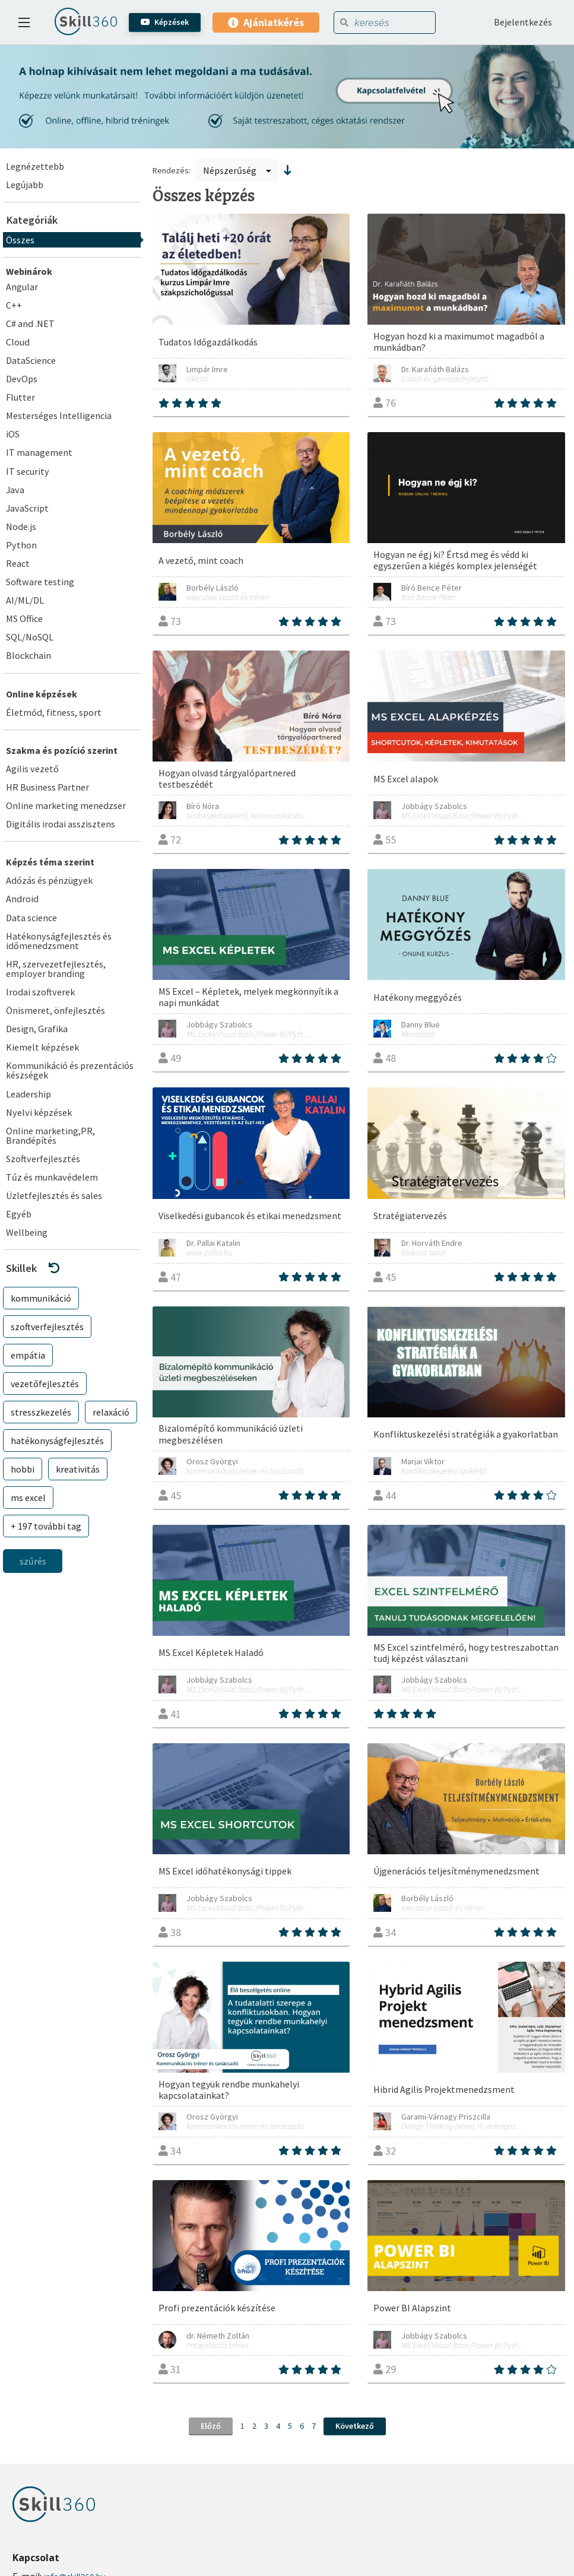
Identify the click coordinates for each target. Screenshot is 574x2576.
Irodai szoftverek (40, 992)
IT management (39, 452)
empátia (28, 1355)
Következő (354, 2425)
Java (15, 490)
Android (22, 899)
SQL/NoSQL (29, 637)
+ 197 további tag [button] (46, 1526)
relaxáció (111, 1412)
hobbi (22, 1469)
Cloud (18, 342)
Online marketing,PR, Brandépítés (50, 1135)
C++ (14, 305)
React (18, 563)
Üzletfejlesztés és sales (54, 1195)
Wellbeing (26, 1232)
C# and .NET (30, 323)
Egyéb (18, 1214)
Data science (31, 918)
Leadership (28, 1094)
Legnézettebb (35, 166)
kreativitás (78, 1469)
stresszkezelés (41, 1412)
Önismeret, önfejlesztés (55, 1010)
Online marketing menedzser (66, 805)
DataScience (31, 360)
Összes (20, 240)
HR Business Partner (47, 787)
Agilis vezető (32, 769)
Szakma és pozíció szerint (62, 750)
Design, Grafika (37, 1029)
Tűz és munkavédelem (52, 1177)
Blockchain (28, 655)
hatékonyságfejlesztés (57, 1440)
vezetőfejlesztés (45, 1383)
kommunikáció (41, 1298)
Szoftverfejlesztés (43, 1159)
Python (21, 545)
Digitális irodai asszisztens (60, 824)
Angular (22, 287)
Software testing (40, 582)
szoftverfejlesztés (47, 1327)
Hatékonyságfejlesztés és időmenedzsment (59, 940)
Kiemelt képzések (42, 1047)
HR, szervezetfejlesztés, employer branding (56, 968)
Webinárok (29, 271)
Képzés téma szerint (50, 862)
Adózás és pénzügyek (49, 880)
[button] (72, 1268)
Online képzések (41, 694)
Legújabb (24, 185)
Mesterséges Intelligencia (59, 415)
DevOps (21, 379)
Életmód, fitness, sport (54, 712)
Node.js (21, 526)
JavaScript (27, 508)
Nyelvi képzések (39, 1112)
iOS (13, 434)
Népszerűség (237, 170)
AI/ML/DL (25, 600)
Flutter (20, 397)
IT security (27, 471)
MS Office (24, 618)
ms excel (28, 1497)
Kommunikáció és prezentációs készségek (70, 1070)
